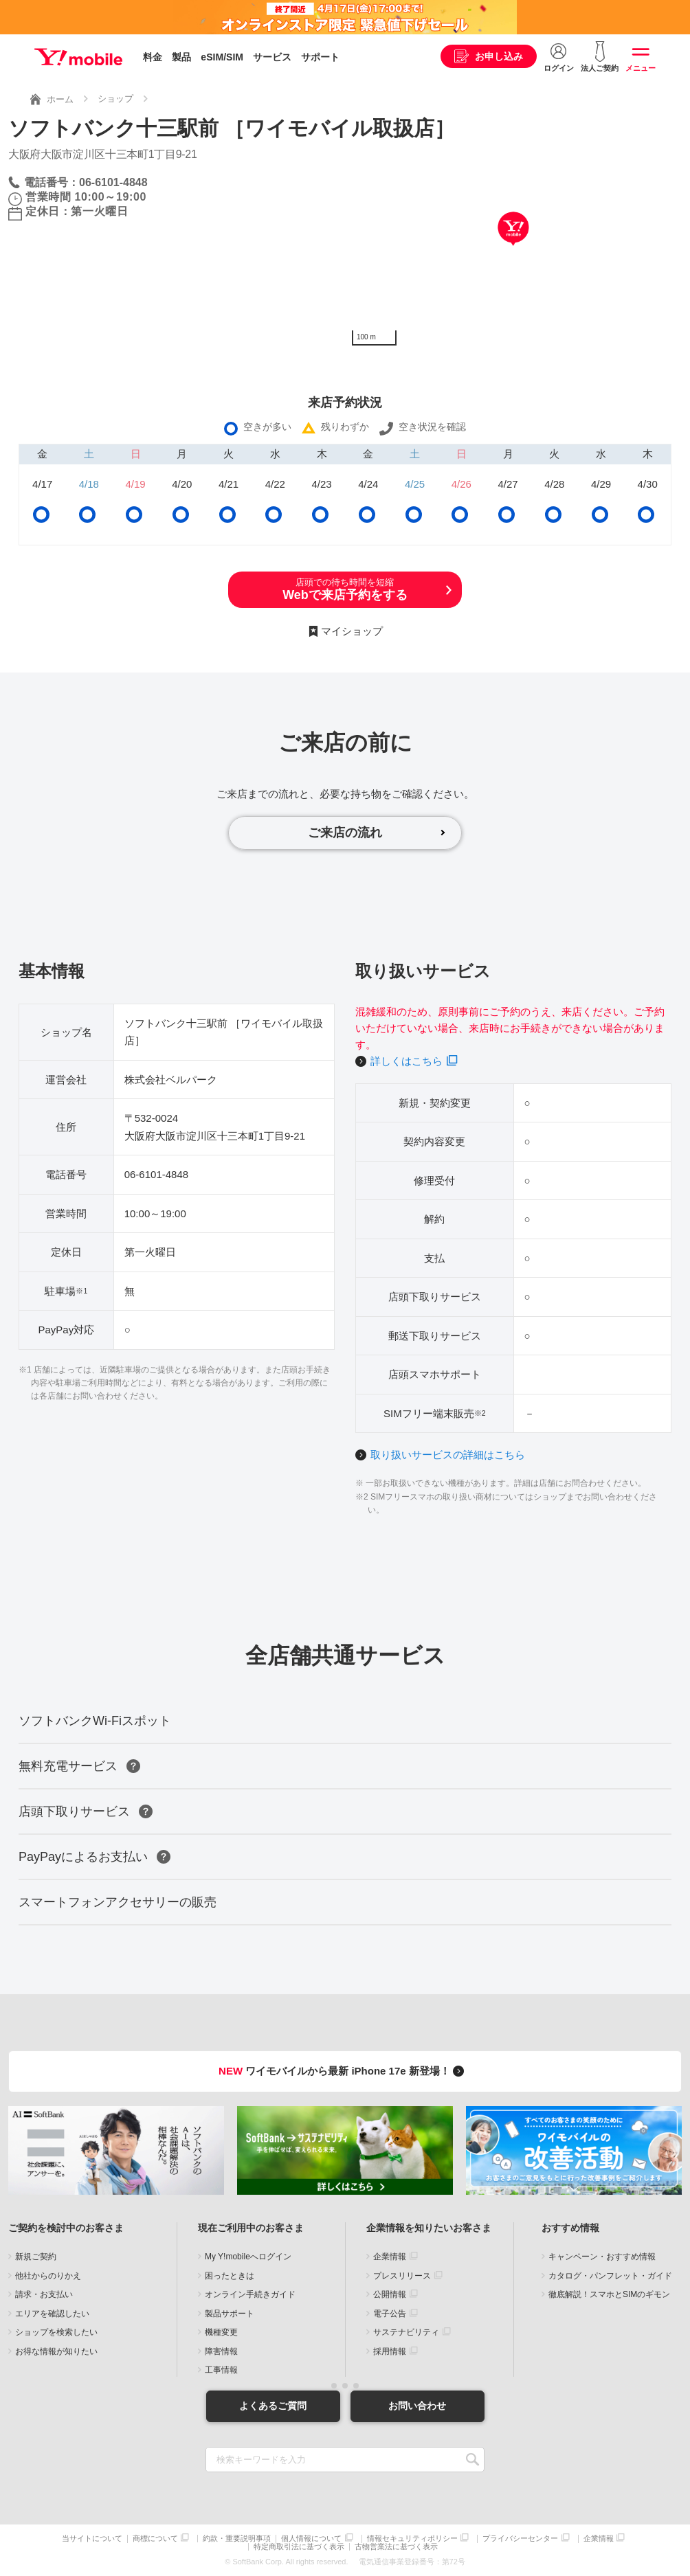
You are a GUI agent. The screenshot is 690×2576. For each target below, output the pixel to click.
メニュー (640, 68)
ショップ (115, 98)
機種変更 (221, 2332)
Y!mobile (78, 57)
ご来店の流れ (345, 832)
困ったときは (229, 2276)
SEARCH (472, 2459)
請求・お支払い (44, 2294)
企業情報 (389, 2256)
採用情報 (389, 2351)
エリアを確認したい (52, 2313)
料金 (152, 57)
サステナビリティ (406, 2332)
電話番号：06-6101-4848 (86, 182)
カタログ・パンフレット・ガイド (610, 2276)
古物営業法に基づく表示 (396, 2547)
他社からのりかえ (48, 2276)
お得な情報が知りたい (56, 2351)
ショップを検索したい (56, 2332)
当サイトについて (92, 2538)
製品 (181, 57)
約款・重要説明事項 (237, 2538)
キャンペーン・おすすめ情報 (602, 2256)
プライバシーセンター (520, 2538)
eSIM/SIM (222, 57)
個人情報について (311, 2538)
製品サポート (229, 2313)
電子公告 (389, 2313)
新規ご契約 (35, 2256)
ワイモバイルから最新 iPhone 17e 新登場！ (343, 2071)
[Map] (513, 249)
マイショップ (352, 631)
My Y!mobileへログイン (248, 2256)
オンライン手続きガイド (250, 2294)
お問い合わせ (417, 2405)
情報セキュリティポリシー (412, 2538)
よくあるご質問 (273, 2405)
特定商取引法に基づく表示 (299, 2547)
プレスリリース (402, 2276)
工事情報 (221, 2370)
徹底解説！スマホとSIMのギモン (609, 2294)
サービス (272, 57)
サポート (320, 57)
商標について (155, 2538)
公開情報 (389, 2294)
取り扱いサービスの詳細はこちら (447, 1454)
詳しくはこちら (406, 1061)
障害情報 (221, 2351)
